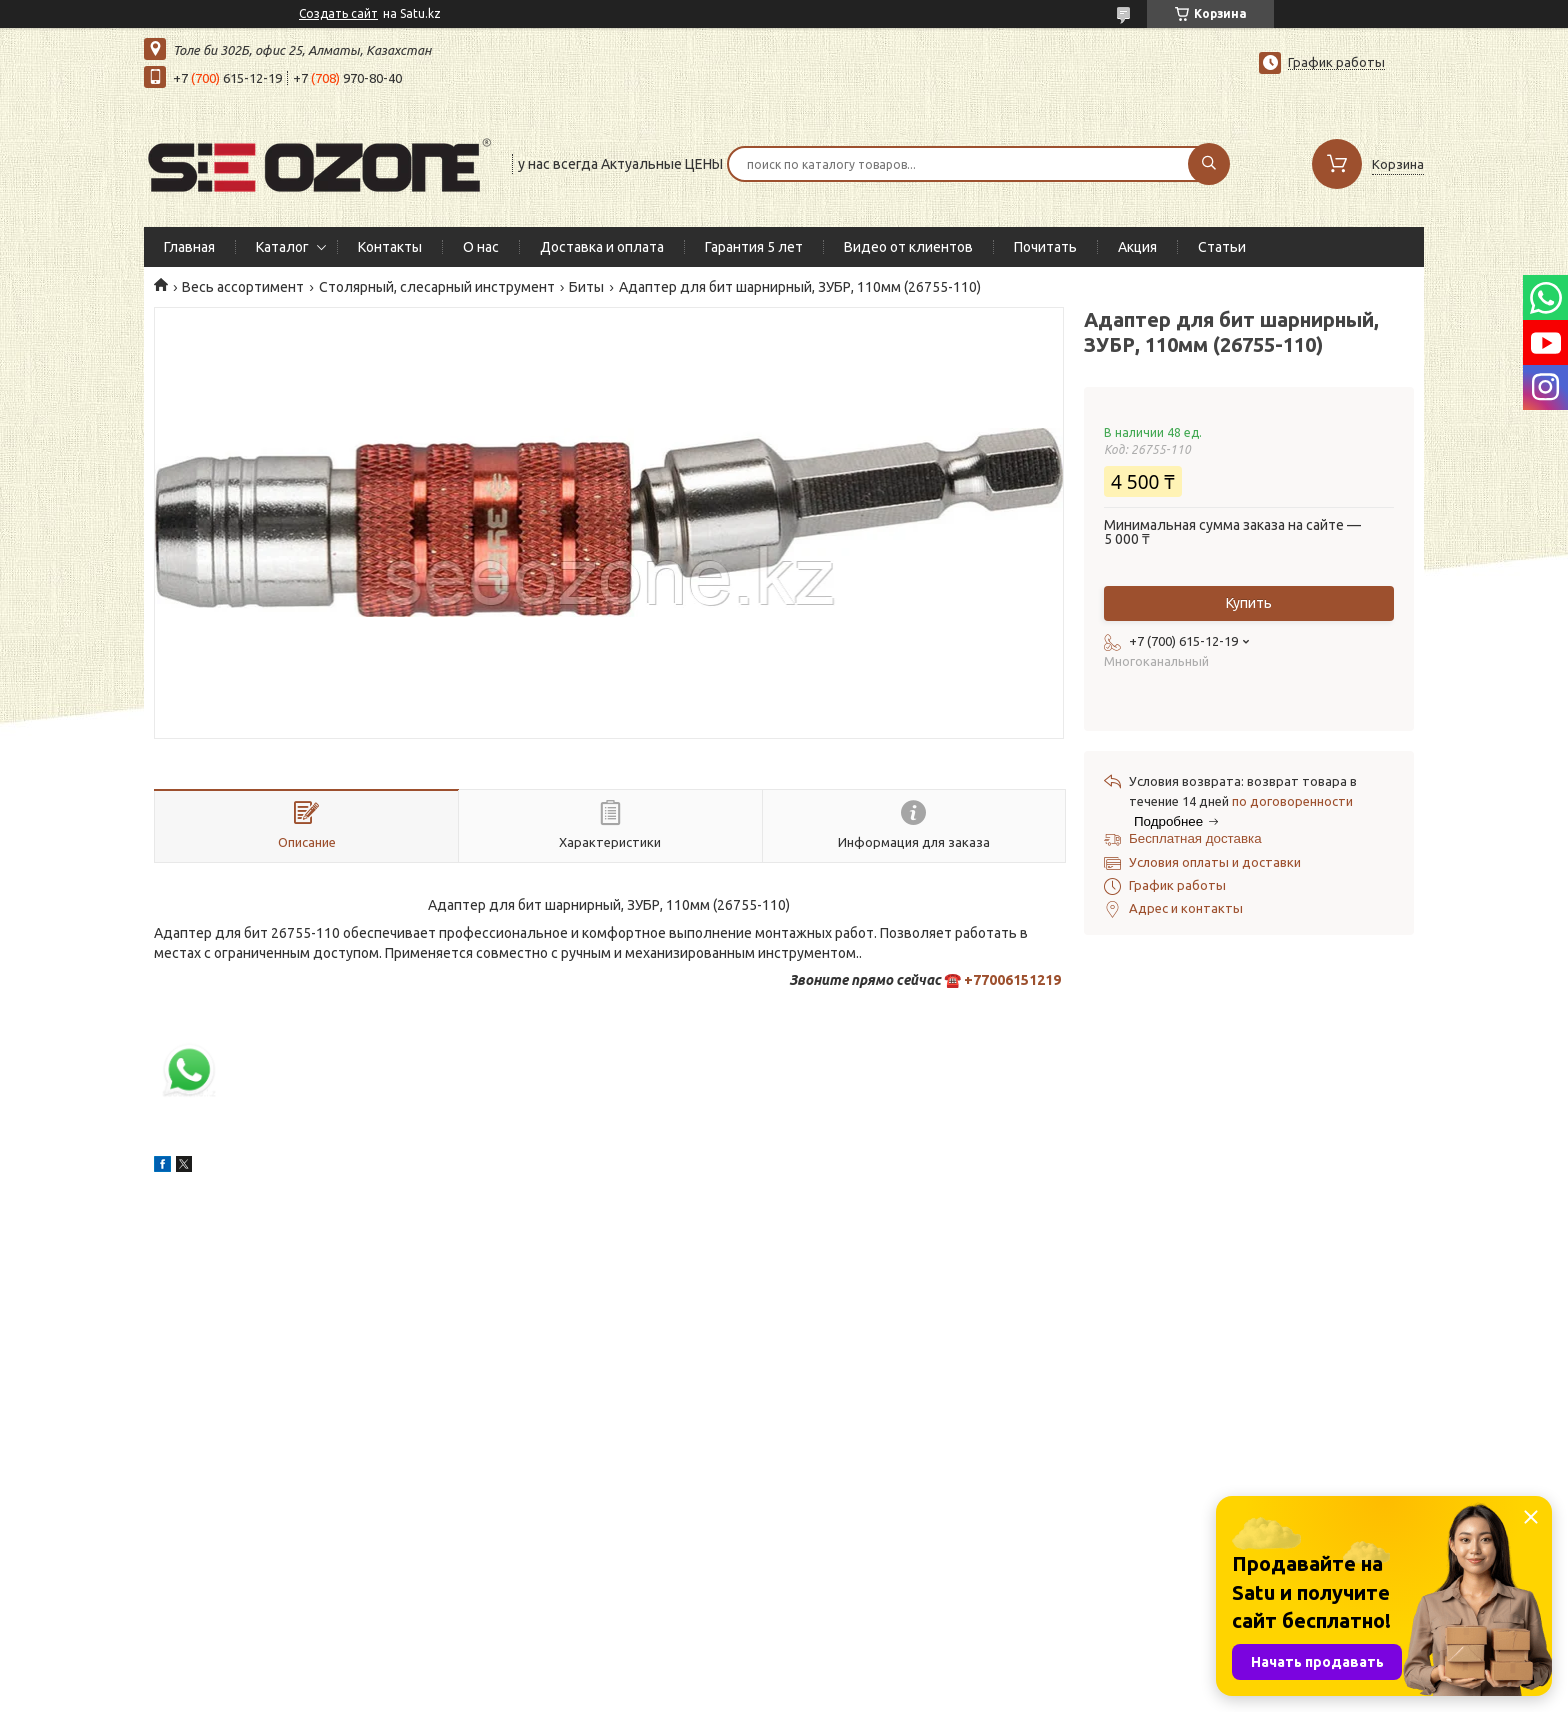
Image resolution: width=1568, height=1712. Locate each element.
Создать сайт (338, 13)
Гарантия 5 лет (754, 247)
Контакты (390, 247)
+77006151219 (1012, 980)
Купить (1249, 603)
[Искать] (1209, 164)
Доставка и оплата (602, 247)
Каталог (282, 247)
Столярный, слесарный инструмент (437, 287)
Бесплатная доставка (1195, 838)
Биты (586, 287)
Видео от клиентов (908, 247)
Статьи (1222, 247)
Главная (189, 247)
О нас (481, 247)
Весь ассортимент (243, 287)
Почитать (1045, 247)
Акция (1137, 247)
